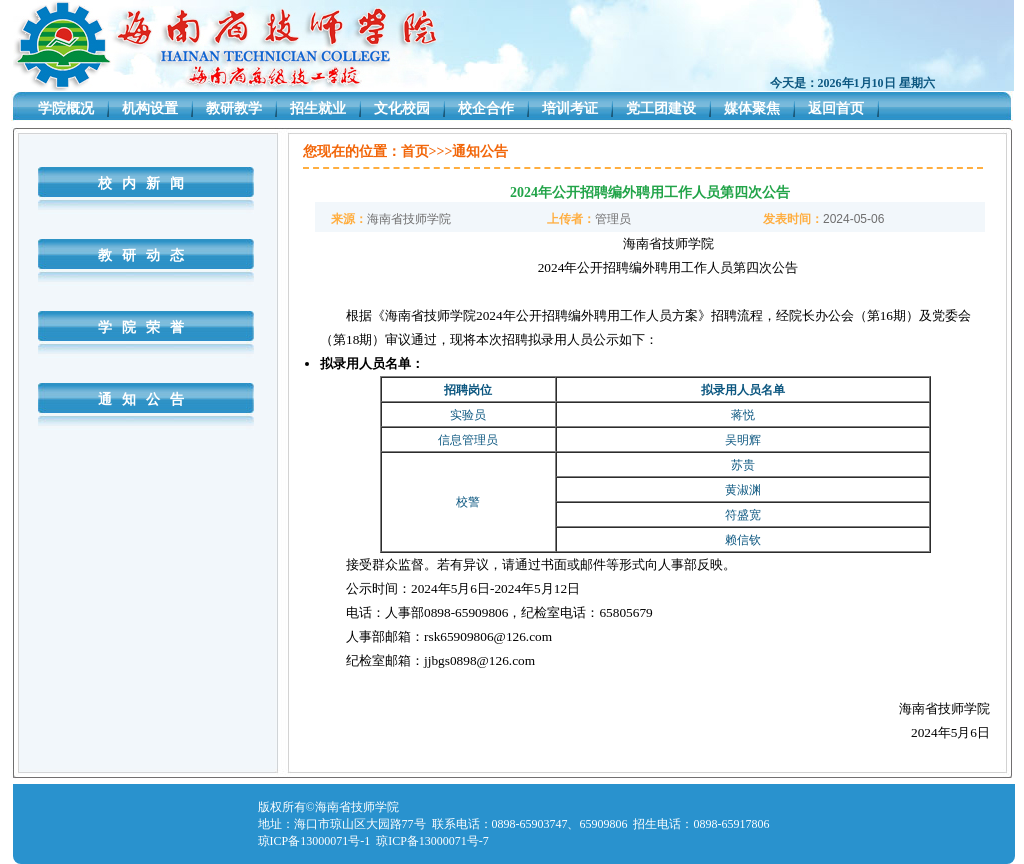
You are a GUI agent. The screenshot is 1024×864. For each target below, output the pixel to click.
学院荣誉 (146, 327)
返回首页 (836, 108)
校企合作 (486, 108)
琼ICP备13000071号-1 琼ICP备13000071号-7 (373, 841)
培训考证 (570, 108)
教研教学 (234, 108)
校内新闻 (146, 183)
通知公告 (146, 399)
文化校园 (402, 108)
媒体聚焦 (752, 108)
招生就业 (318, 108)
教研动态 (146, 255)
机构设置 (150, 108)
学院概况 (66, 108)
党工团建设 (661, 108)
